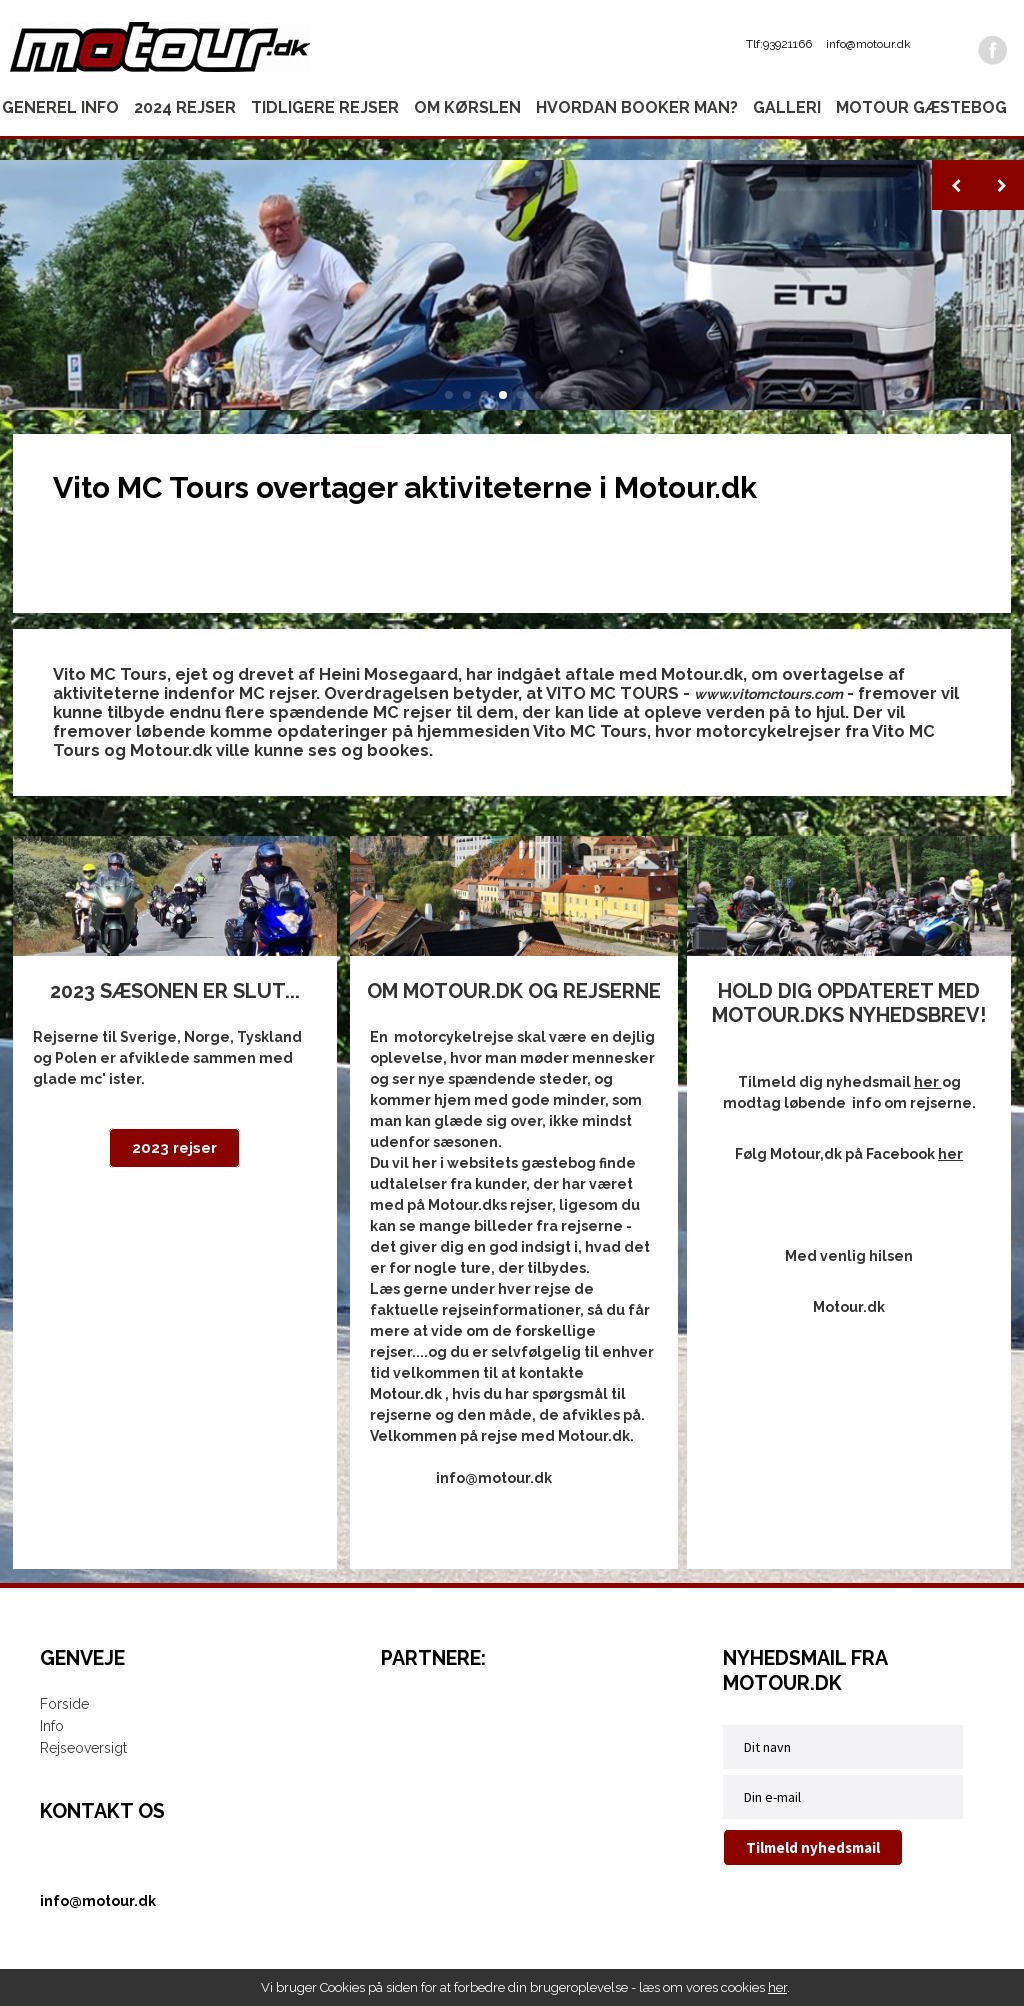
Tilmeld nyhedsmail (813, 1847)
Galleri (787, 107)
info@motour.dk (868, 44)
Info (52, 1726)
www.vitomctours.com (768, 694)
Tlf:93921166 (779, 44)
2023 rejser (174, 1148)
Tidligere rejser (325, 107)
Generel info (60, 107)
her (777, 1987)
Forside (64, 1704)
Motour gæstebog (921, 107)
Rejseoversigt (83, 1748)
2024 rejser (185, 107)
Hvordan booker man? (637, 107)
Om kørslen (467, 107)
